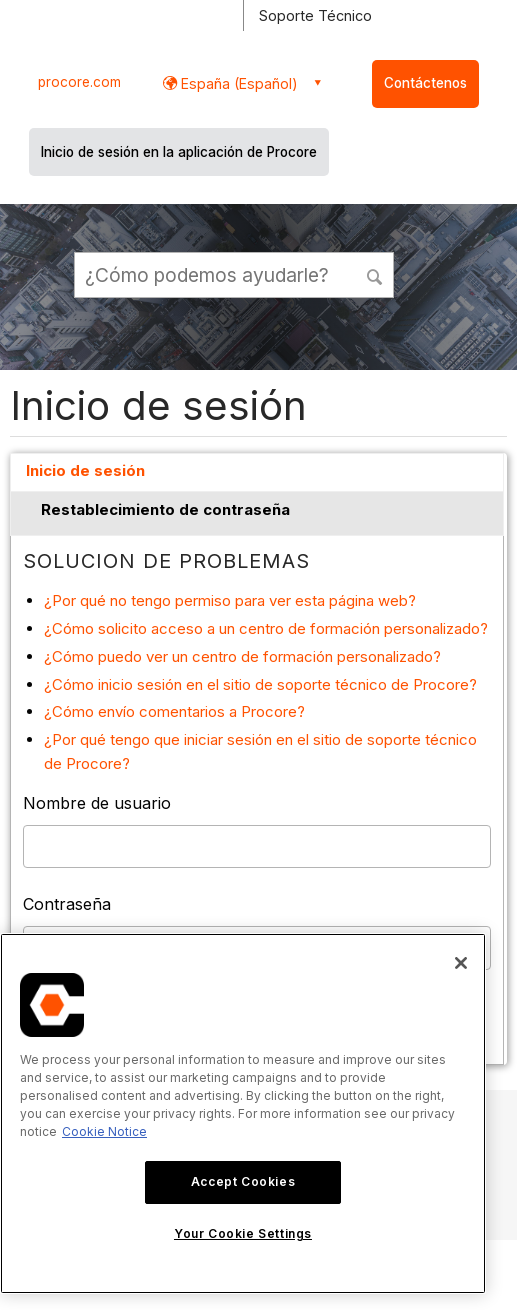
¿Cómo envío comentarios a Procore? (174, 711)
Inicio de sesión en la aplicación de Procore (179, 152)
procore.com (79, 82)
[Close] (461, 963)
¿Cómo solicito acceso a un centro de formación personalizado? (266, 628)
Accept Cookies (243, 1181)
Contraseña (67, 904)
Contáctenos (425, 83)
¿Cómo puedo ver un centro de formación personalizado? (242, 656)
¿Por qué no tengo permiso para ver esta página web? (230, 600)
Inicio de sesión (85, 470)
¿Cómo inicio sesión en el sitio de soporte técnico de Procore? (260, 684)
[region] (243, 1113)
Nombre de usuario (97, 803)
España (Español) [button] (237, 83)
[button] (376, 274)
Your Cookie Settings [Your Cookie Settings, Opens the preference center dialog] (243, 1233)
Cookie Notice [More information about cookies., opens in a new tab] (104, 1131)
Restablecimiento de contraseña (165, 509)
